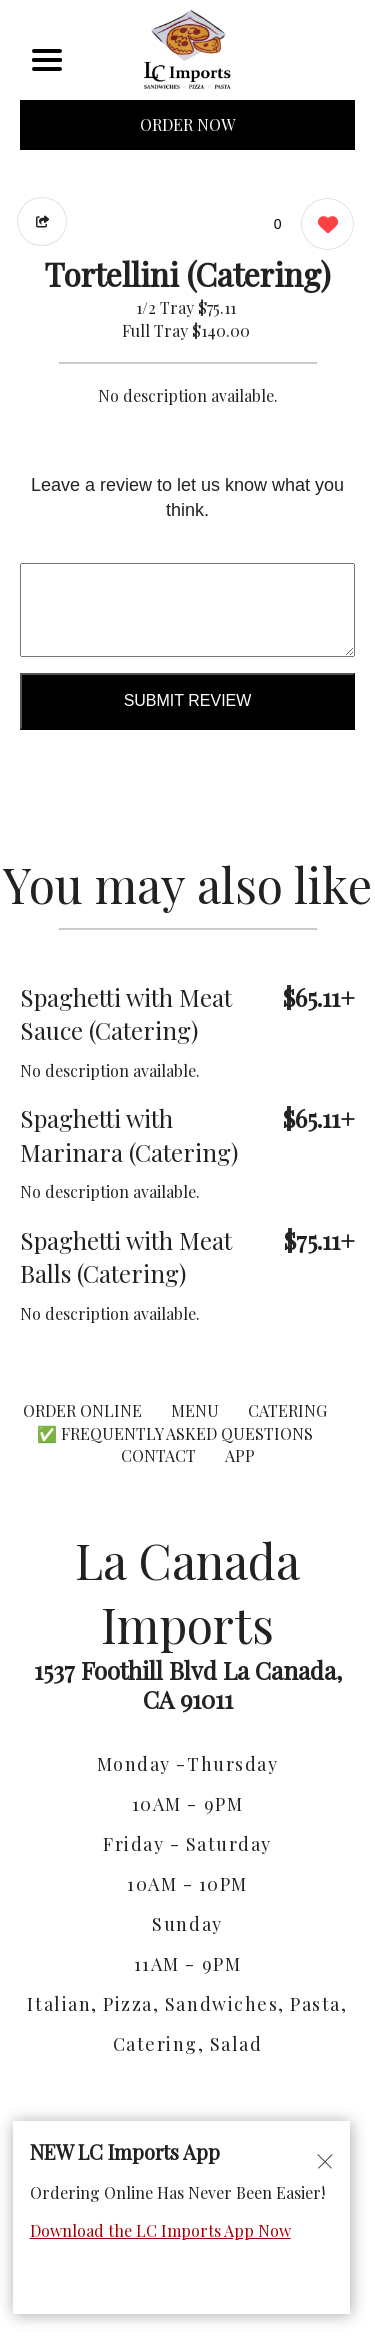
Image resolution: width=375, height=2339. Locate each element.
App (240, 1455)
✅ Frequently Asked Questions (175, 1433)
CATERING (287, 1410)
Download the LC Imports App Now (160, 2230)
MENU (195, 1410)
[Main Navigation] (47, 60)
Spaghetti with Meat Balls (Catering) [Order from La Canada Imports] (126, 1257)
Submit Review (188, 700)
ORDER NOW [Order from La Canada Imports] (187, 124)
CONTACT (158, 1455)
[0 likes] (322, 226)
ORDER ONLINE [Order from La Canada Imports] (82, 1410)
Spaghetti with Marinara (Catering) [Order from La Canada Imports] (129, 1135)
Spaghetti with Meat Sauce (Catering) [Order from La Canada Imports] (126, 1014)
